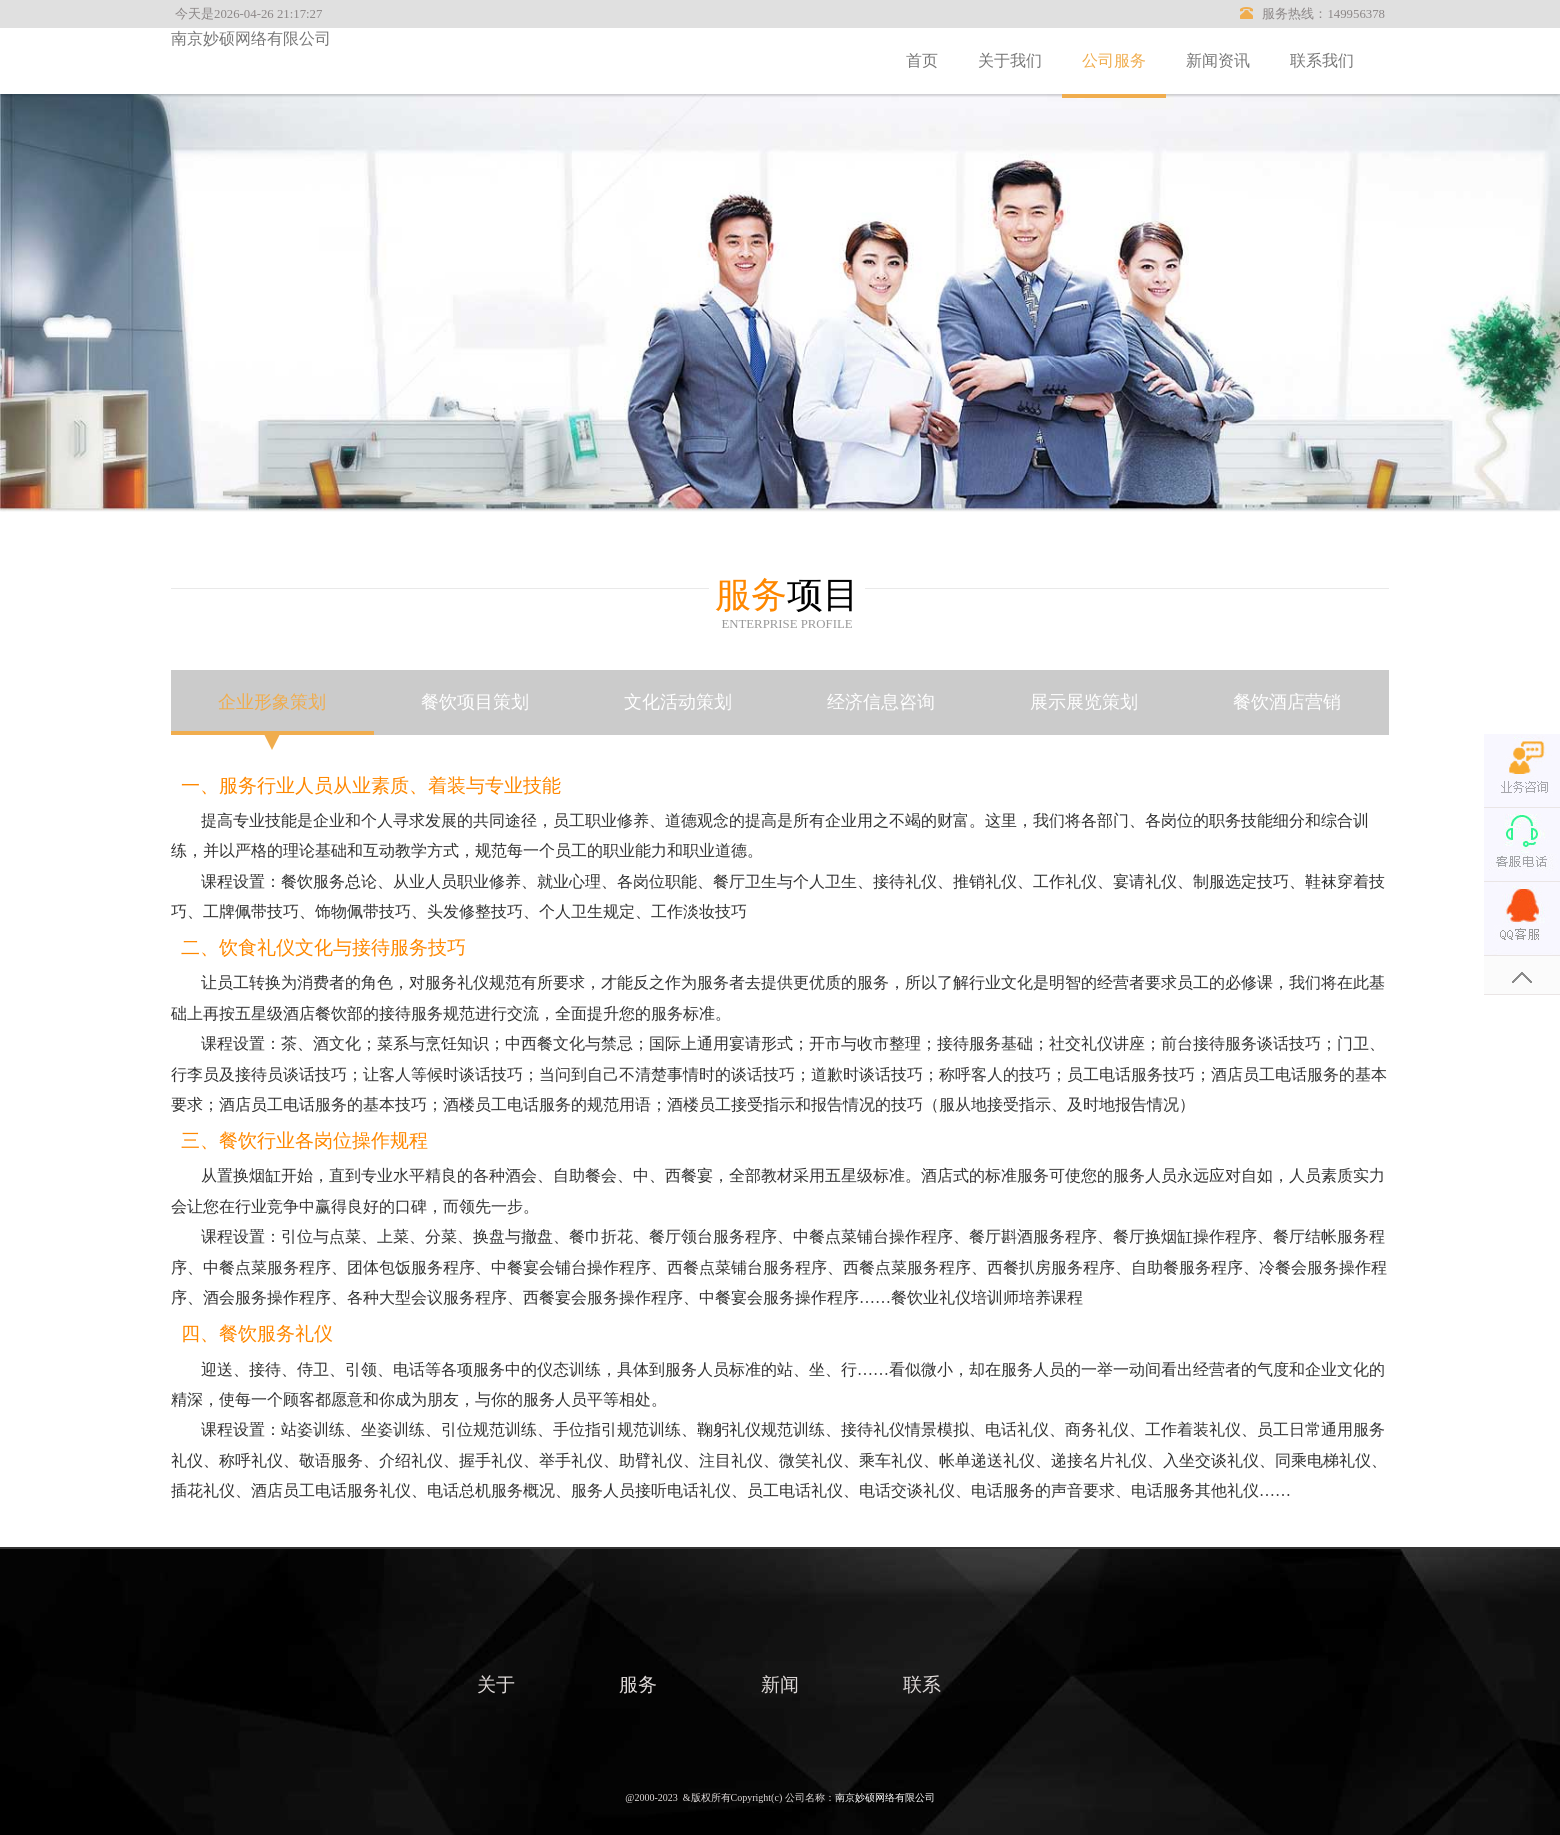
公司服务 (1114, 60)
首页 (922, 60)
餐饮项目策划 (475, 702)
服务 (638, 1684)
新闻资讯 (1218, 60)
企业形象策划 (272, 702)
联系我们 (1322, 60)
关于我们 (1010, 60)
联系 (922, 1684)
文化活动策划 (678, 702)
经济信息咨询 (881, 702)
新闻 (780, 1684)
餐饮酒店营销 (1287, 702)
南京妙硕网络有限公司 (251, 38)
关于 (496, 1684)
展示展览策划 (1084, 702)
